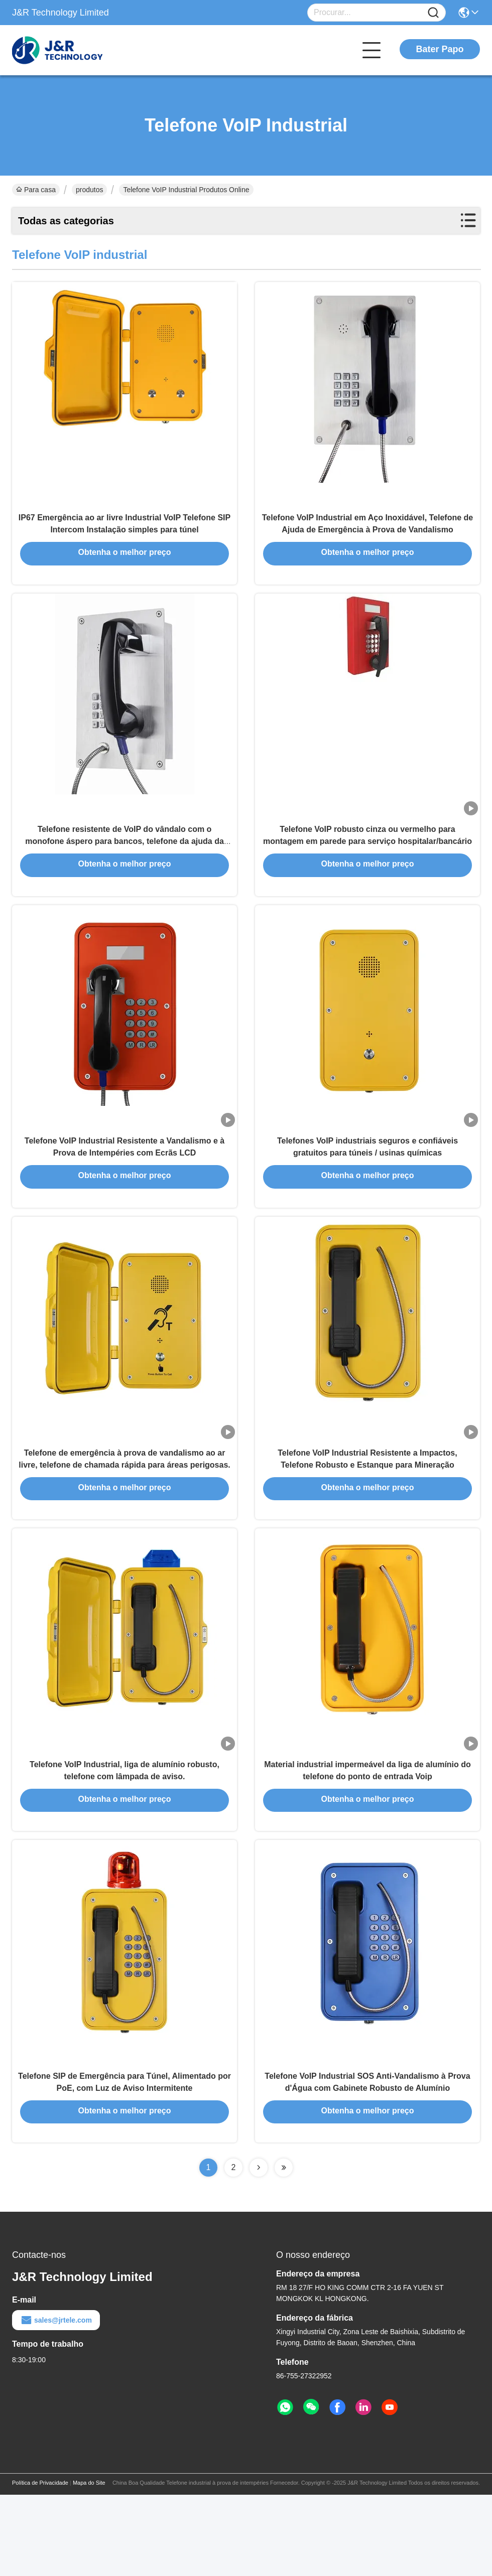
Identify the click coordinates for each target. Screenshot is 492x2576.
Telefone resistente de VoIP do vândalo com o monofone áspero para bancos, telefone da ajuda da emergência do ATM (124, 866)
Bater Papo (439, 49)
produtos (89, 190)
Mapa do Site (89, 2564)
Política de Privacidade (40, 2564)
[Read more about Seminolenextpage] (259, 2249)
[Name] (433, 13)
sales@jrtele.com (56, 2401)
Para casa (36, 190)
